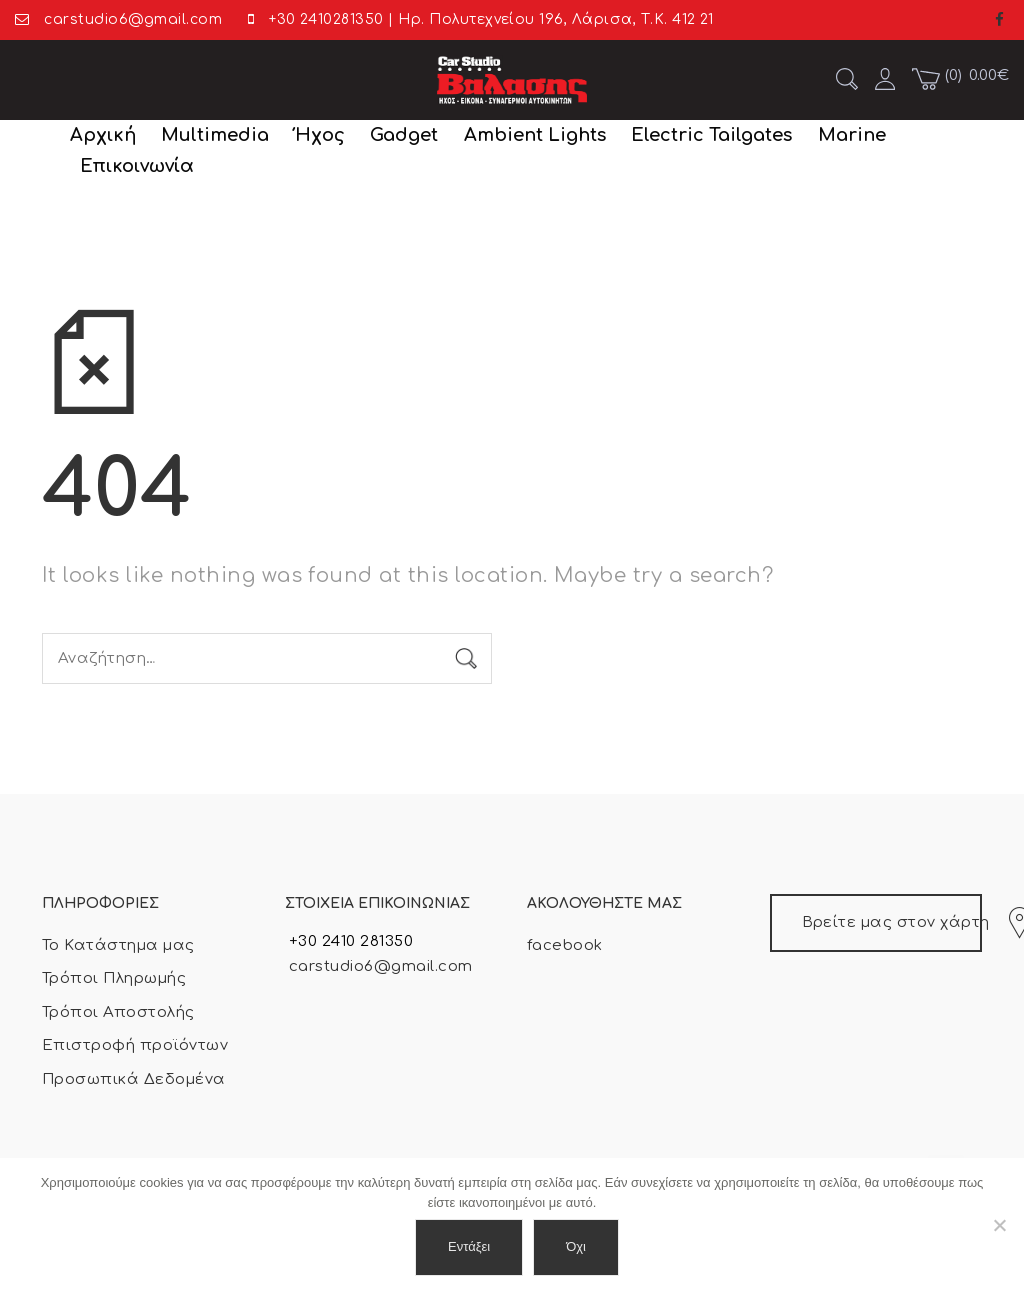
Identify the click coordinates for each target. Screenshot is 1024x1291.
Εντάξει (469, 1246)
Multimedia (215, 135)
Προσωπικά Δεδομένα (134, 1079)
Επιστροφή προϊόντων (135, 1045)
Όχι (576, 1246)
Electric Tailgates (711, 135)
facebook (565, 945)
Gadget (404, 135)
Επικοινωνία (137, 166)
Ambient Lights (535, 135)
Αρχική (103, 135)
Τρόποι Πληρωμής (114, 978)
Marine (852, 135)
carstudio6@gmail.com (379, 966)
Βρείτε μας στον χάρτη (892, 923)
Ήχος (320, 135)
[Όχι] (999, 1225)
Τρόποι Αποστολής (118, 1012)
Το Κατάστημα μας (118, 945)
